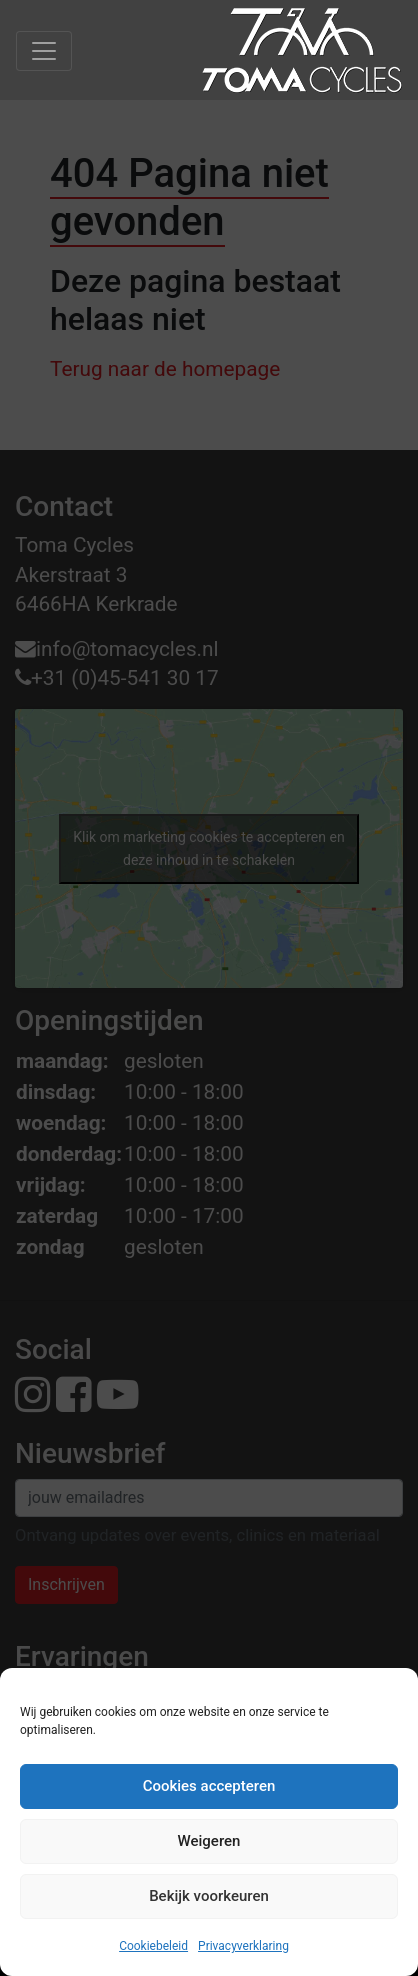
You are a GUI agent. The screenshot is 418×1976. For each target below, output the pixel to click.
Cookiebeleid (153, 1946)
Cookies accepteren (209, 1786)
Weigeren (209, 1841)
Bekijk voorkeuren (209, 1896)
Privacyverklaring (243, 1946)
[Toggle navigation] (44, 51)
